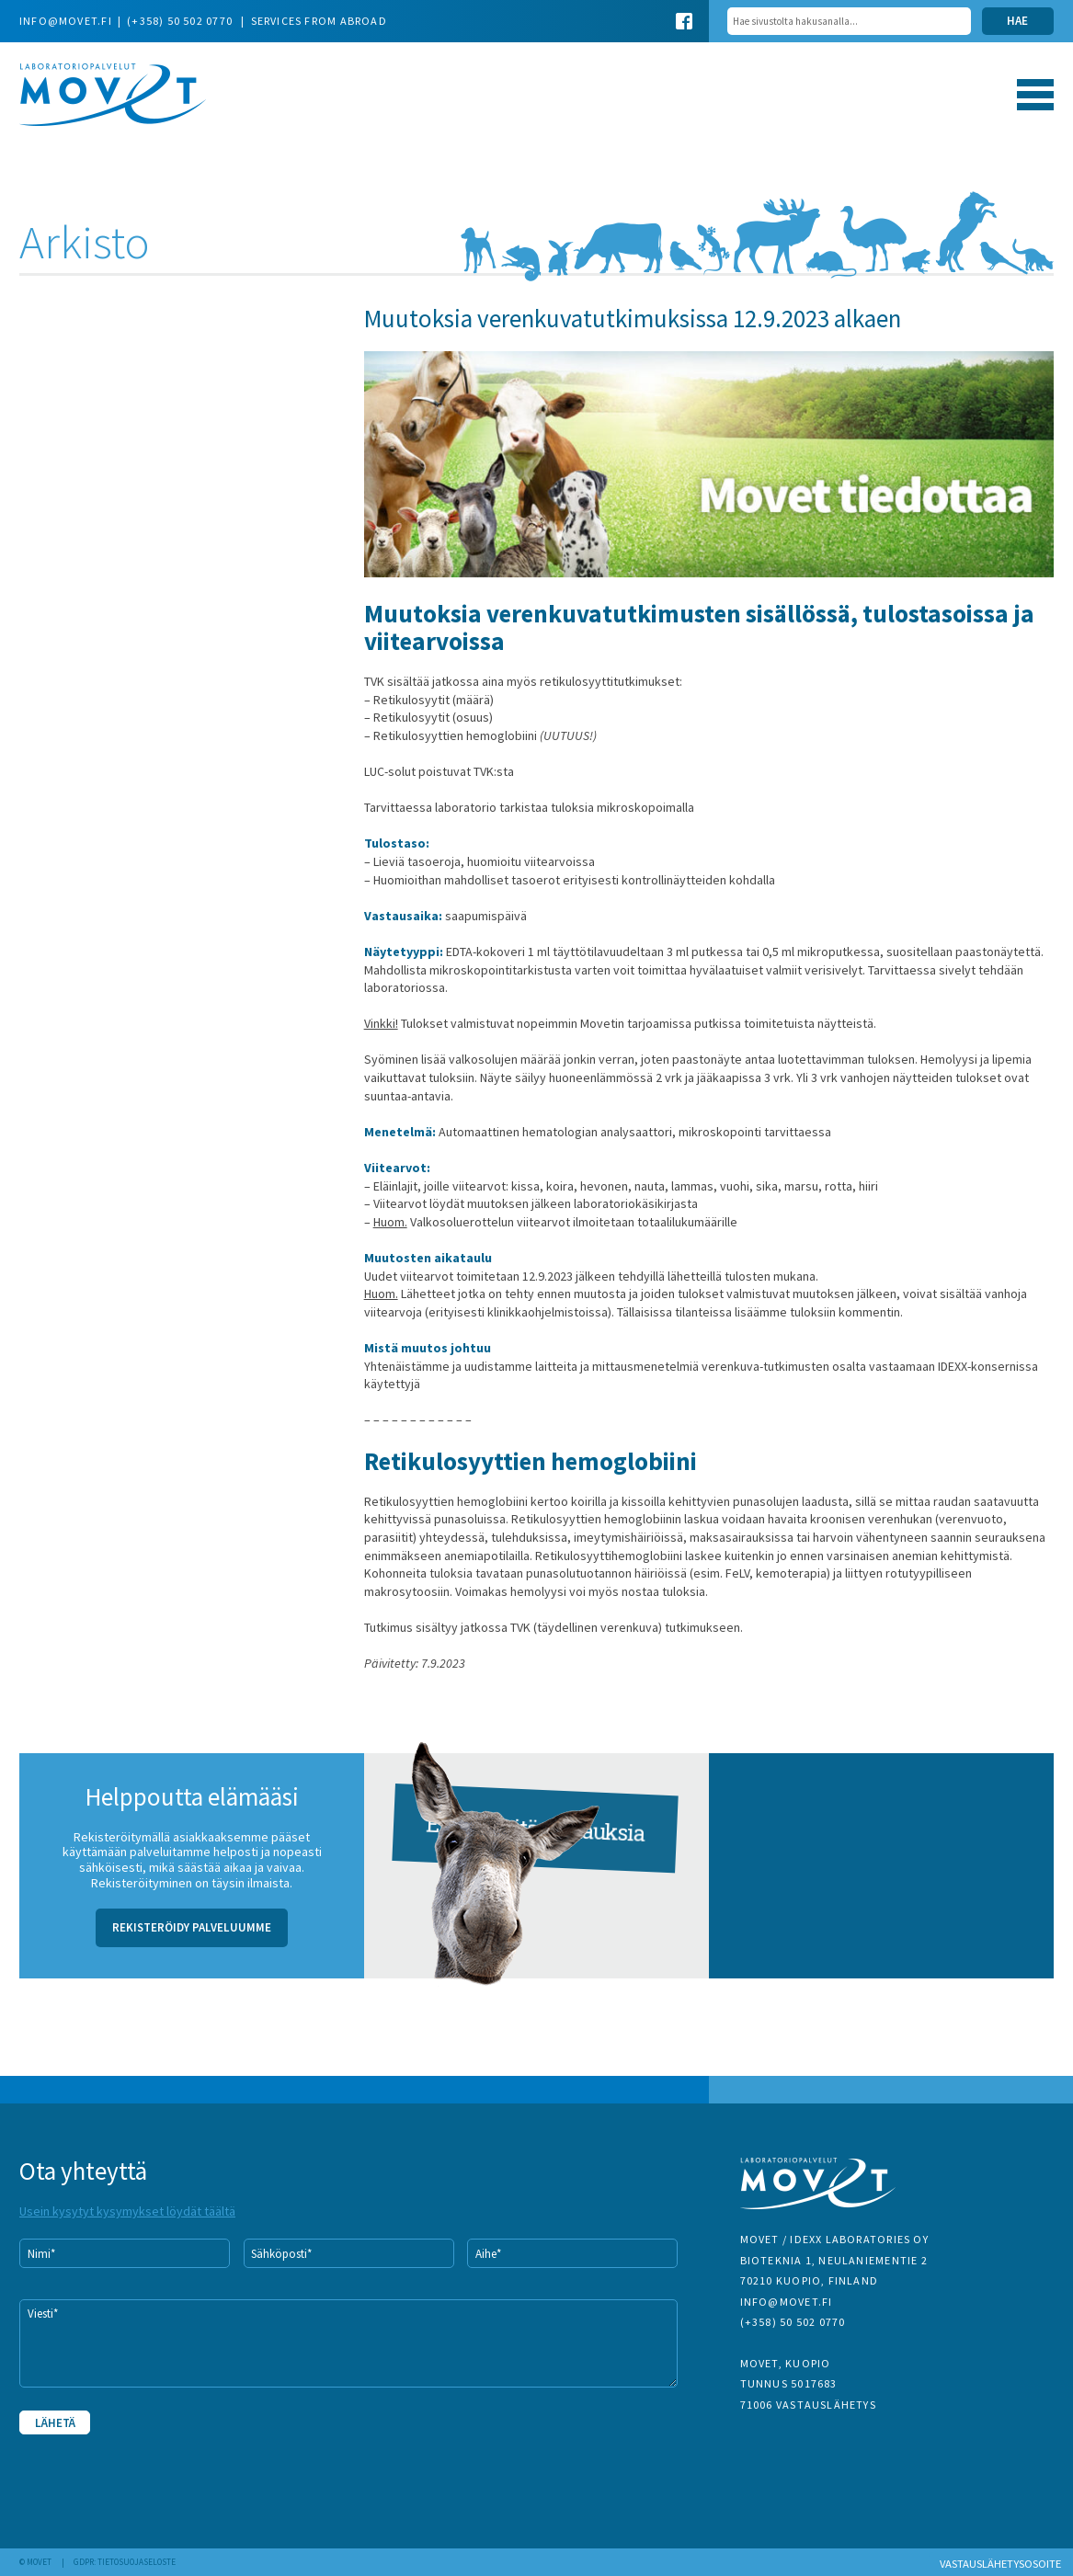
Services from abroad (319, 21)
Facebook (684, 21)
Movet (113, 94)
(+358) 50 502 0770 (181, 21)
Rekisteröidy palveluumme (191, 1927)
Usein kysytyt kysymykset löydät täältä (127, 2211)
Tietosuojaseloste (136, 2562)
